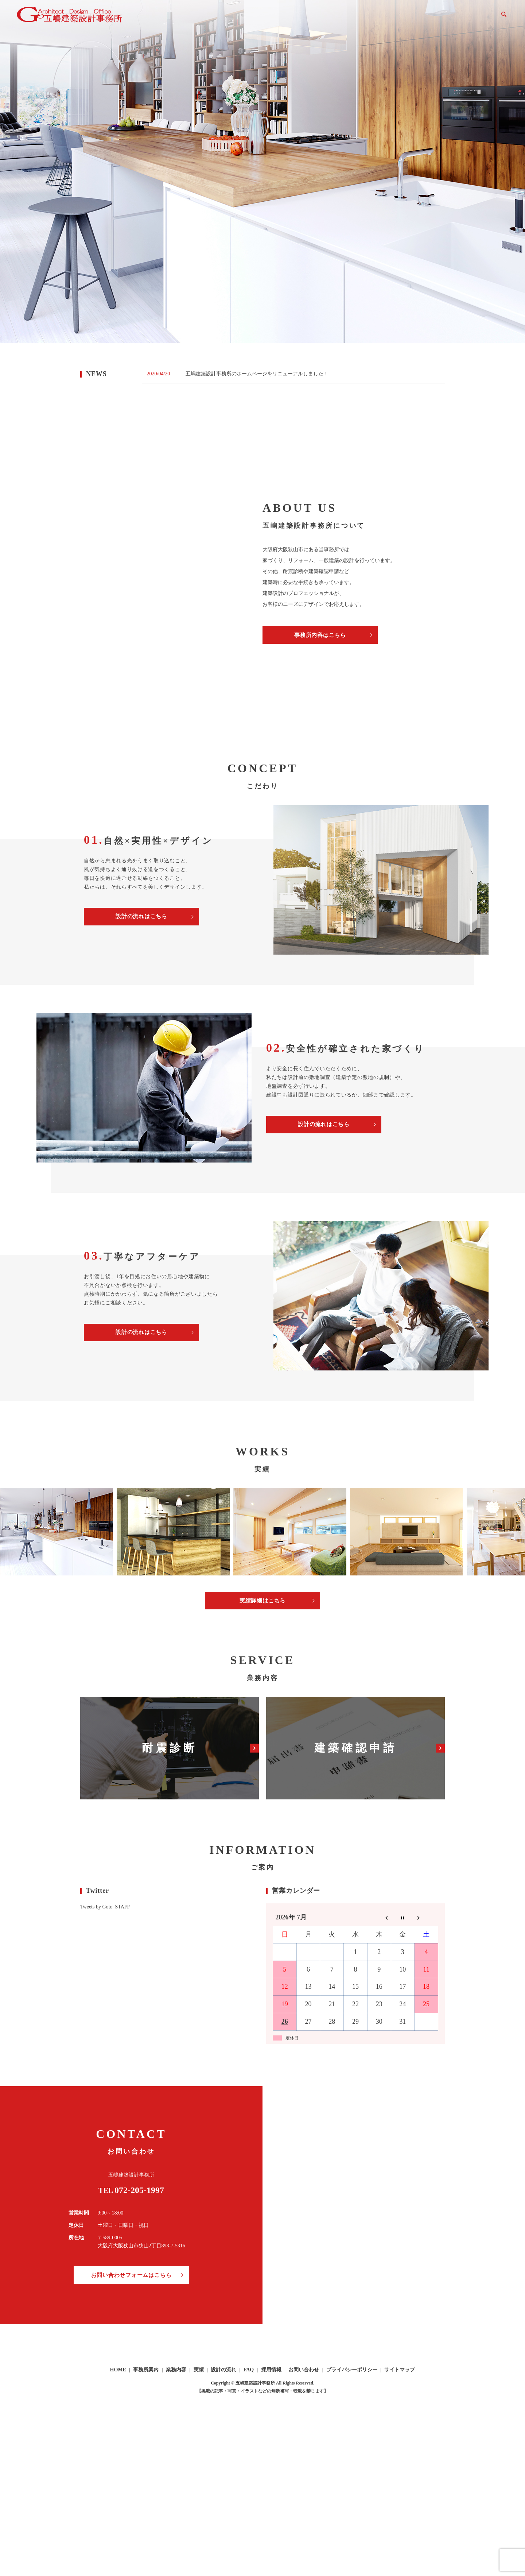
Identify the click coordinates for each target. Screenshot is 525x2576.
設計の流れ (388, 17)
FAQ (416, 17)
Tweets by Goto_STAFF (105, 1908)
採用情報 (442, 17)
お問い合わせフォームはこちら (131, 2276)
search (503, 17)
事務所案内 (301, 17)
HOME (270, 17)
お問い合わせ (478, 17)
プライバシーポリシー (351, 2371)
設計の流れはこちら (141, 916)
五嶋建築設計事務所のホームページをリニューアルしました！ (257, 373)
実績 (360, 17)
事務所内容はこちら (319, 635)
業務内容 (334, 17)
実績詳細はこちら (262, 1601)
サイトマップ (399, 2371)
